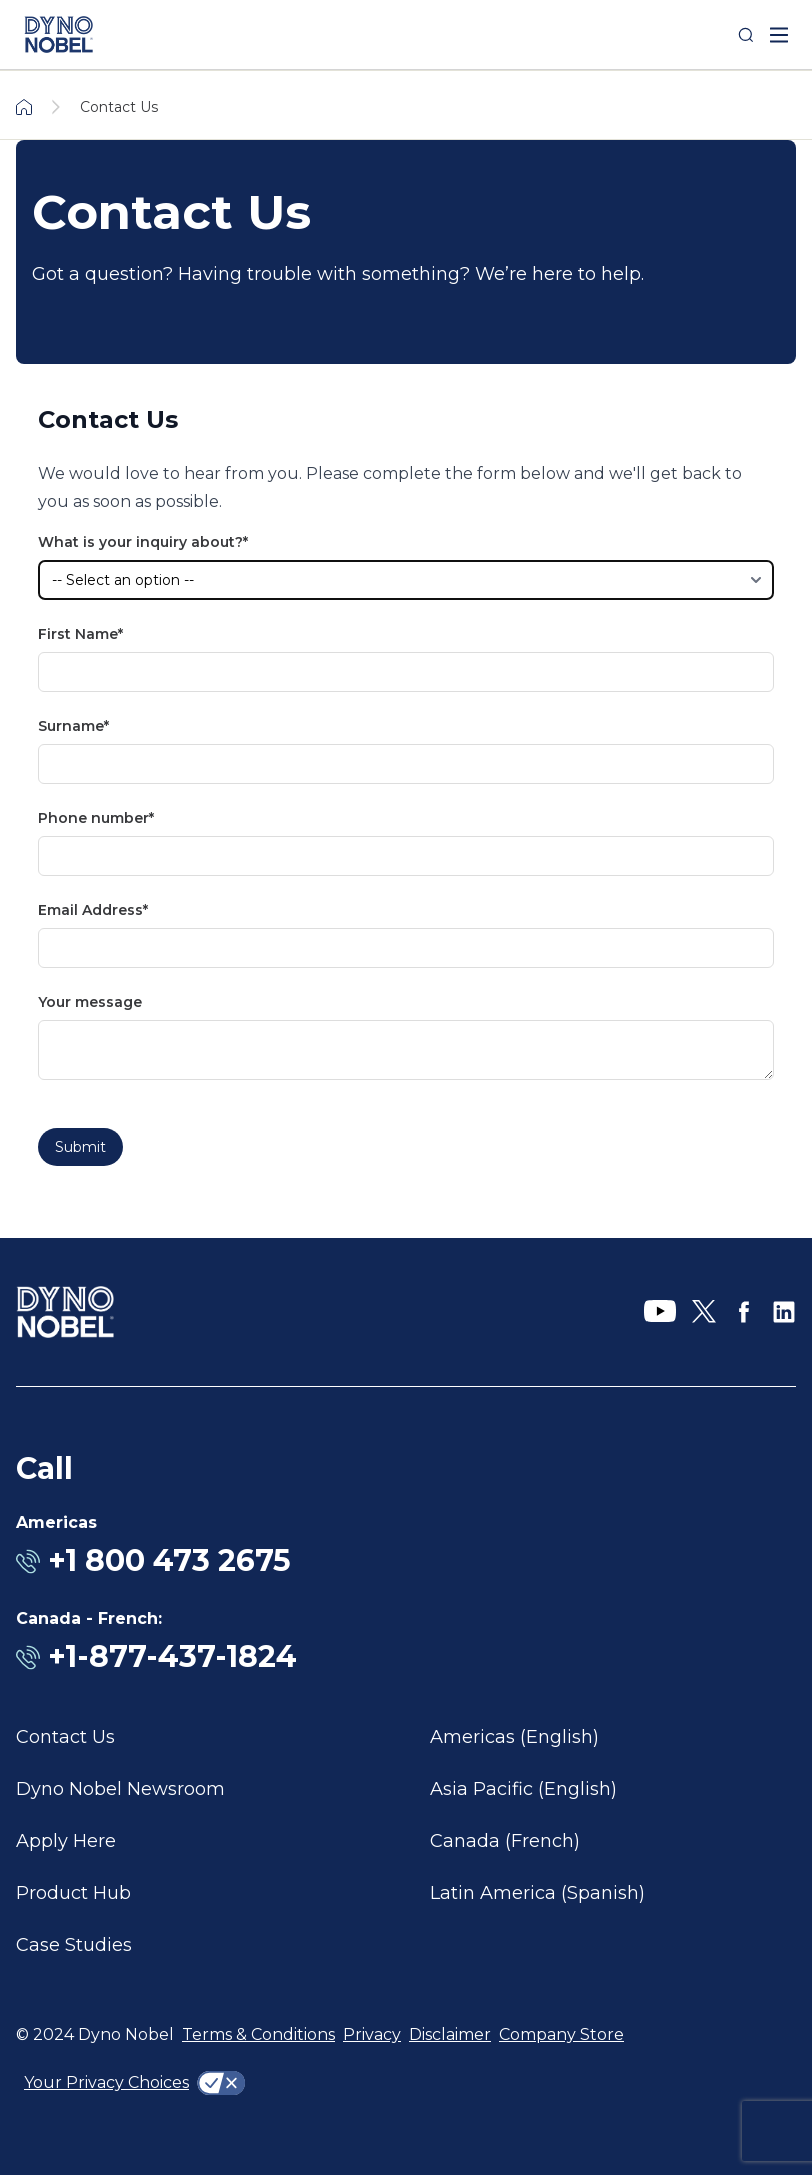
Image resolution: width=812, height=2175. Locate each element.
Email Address (90, 910)
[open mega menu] (779, 35)
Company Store (561, 2034)
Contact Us (65, 1737)
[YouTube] (660, 1312)
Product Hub (73, 1893)
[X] (704, 1312)
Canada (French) (505, 1841)
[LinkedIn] (784, 1312)
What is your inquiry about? (140, 542)
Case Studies (74, 1945)
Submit (80, 1147)
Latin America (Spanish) (537, 1893)
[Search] (746, 35)
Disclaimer (450, 2034)
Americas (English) (514, 1737)
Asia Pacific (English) (523, 1789)
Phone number (93, 818)
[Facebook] (744, 1312)
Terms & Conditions (258, 2034)
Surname (71, 726)
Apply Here (66, 1841)
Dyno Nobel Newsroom (120, 1789)
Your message (90, 1002)
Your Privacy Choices (106, 2082)
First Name (78, 634)
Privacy (372, 2034)
